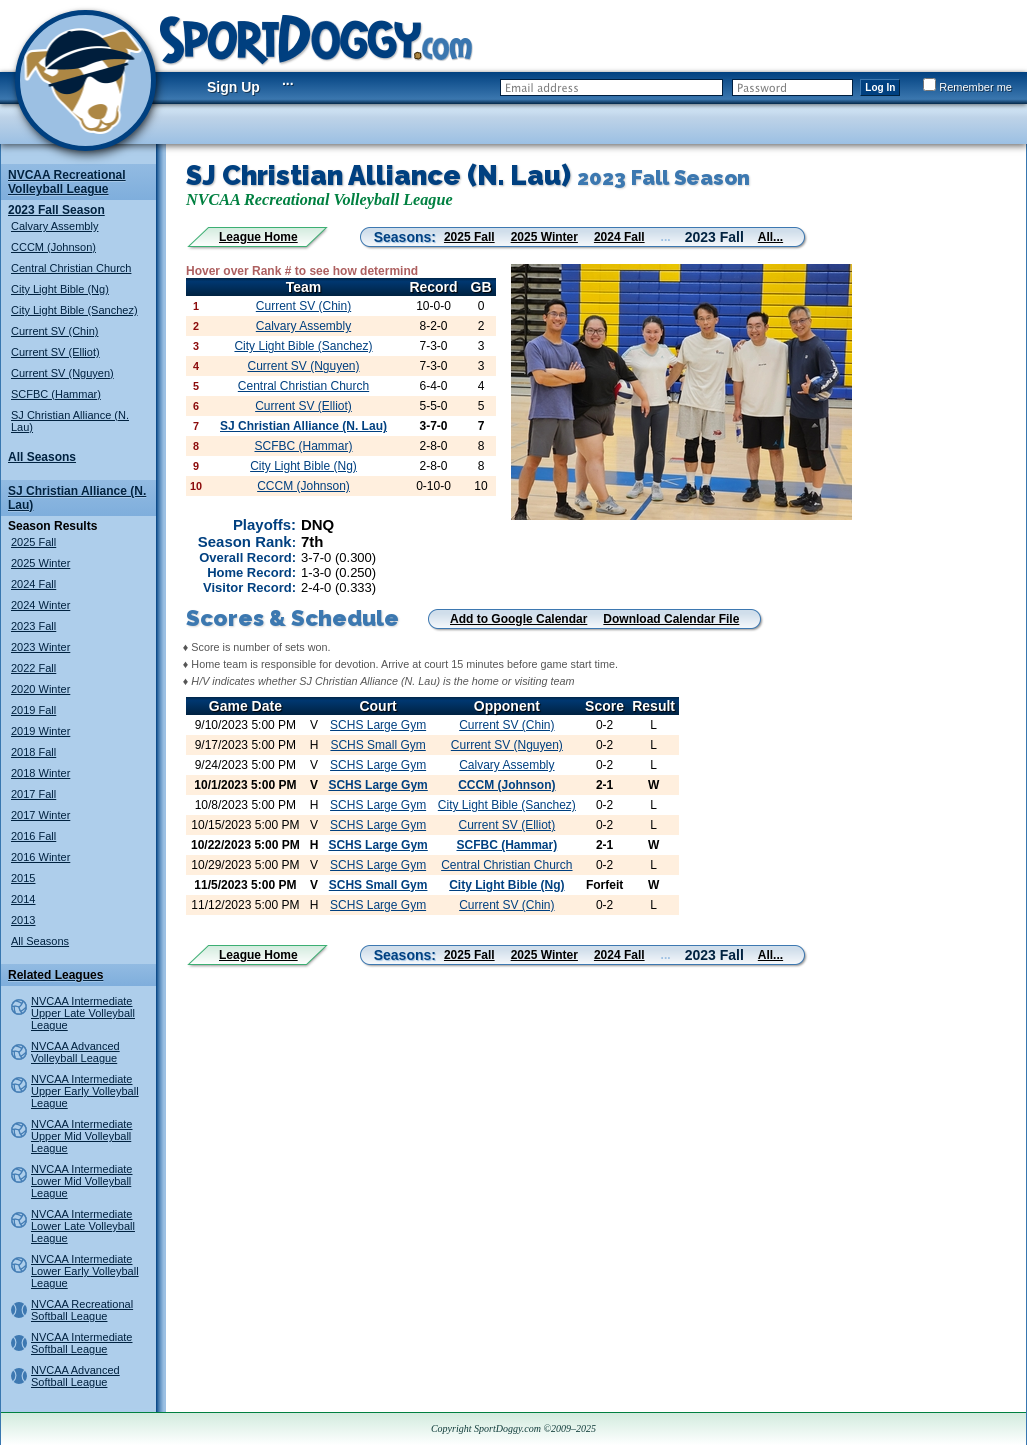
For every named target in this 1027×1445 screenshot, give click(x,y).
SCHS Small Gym (377, 745)
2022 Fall (33, 668)
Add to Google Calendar (518, 619)
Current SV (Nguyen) (62, 373)
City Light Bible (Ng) (60, 289)
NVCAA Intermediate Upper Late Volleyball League (83, 1013)
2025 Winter (40, 563)
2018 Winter (40, 773)
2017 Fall (33, 794)
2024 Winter (40, 605)
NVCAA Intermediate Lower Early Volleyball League (85, 1271)
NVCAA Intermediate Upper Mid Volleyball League (82, 1136)
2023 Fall (33, 626)
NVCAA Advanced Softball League (75, 1376)
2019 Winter (40, 731)
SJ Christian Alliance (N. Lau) (303, 426)
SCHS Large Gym (378, 725)
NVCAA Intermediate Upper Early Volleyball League (85, 1091)
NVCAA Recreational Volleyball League (67, 182)
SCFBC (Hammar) (56, 394)
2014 (23, 899)
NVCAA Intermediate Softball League (82, 1343)
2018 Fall (33, 752)
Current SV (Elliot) (55, 352)
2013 (23, 920)
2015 (23, 878)
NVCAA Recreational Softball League (82, 1310)
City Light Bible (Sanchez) (74, 310)
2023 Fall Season (56, 210)
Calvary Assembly (54, 226)
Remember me (967, 87)
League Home (258, 237)
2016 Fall (33, 836)
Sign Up (233, 87)
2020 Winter (40, 689)
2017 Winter (40, 815)
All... (770, 237)
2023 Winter (40, 647)
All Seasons (42, 457)
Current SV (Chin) (54, 331)
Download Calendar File (671, 619)
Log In (880, 87)
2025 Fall (33, 542)
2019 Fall (33, 710)
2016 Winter (40, 857)
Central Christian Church (71, 268)
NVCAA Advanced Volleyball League (75, 1052)
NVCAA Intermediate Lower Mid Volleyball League (82, 1181)
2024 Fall (33, 584)
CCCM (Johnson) (53, 247)
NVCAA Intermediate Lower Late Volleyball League (83, 1226)
